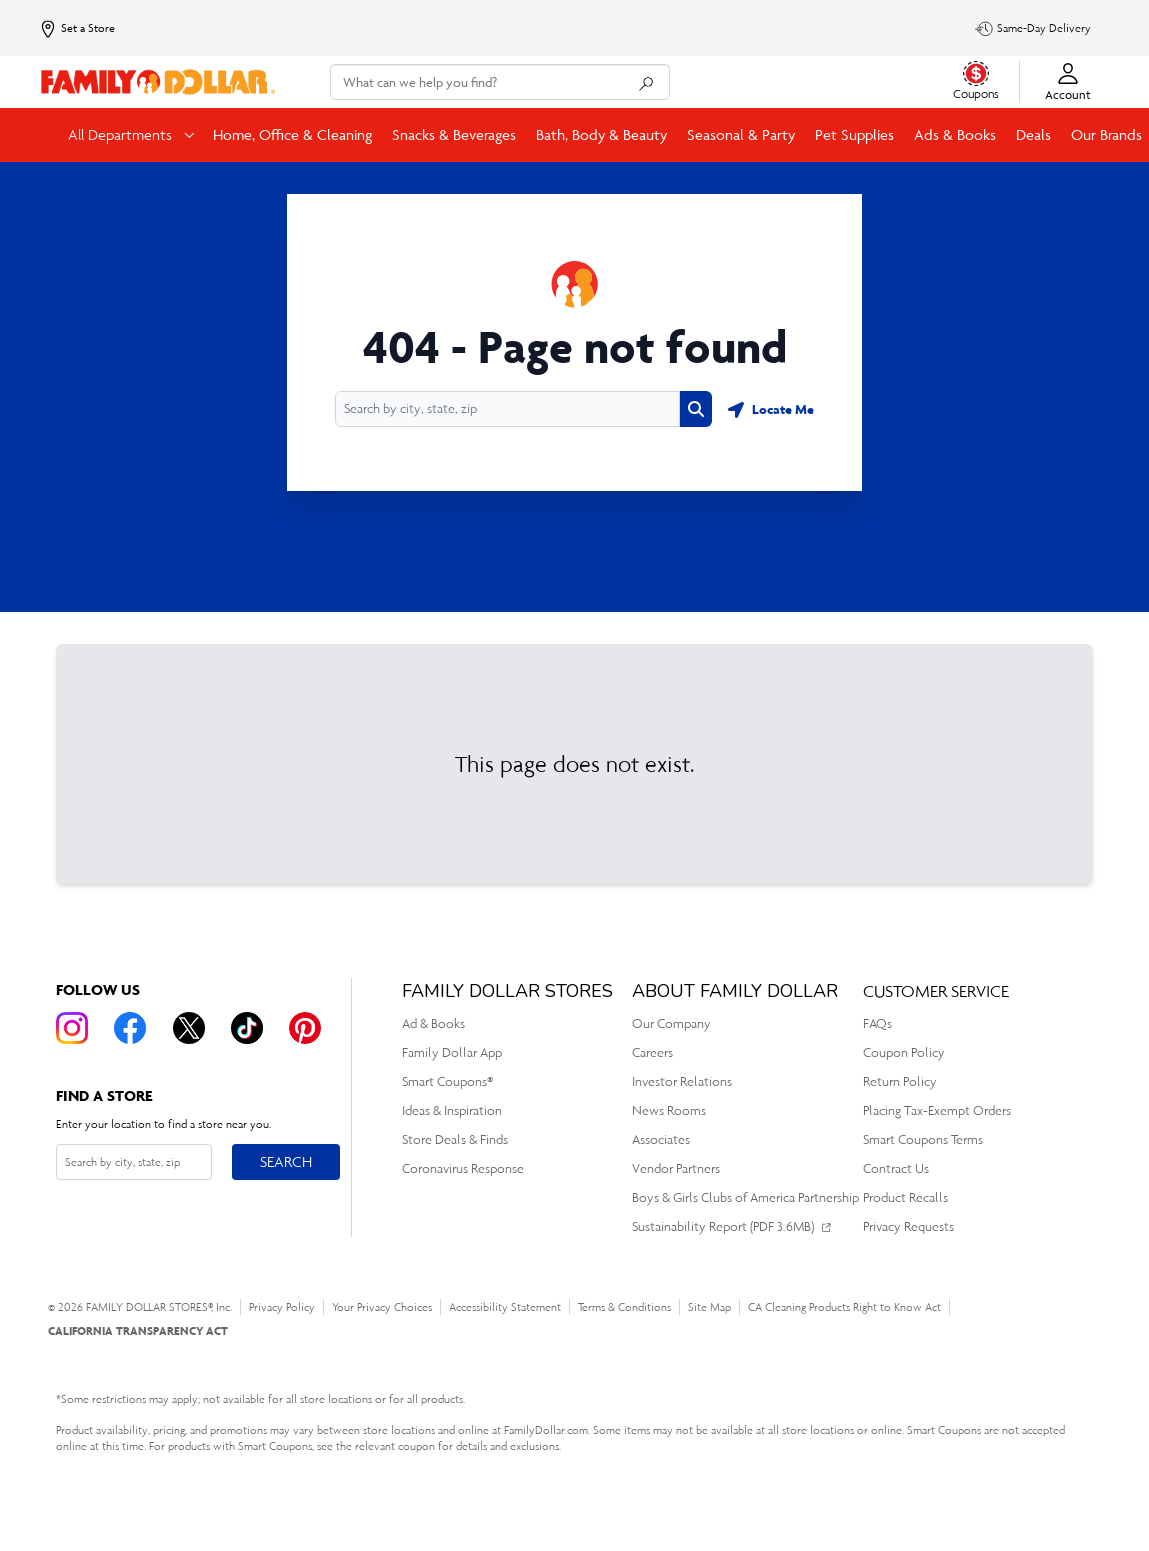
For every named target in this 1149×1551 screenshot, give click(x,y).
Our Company (671, 1023)
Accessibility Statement (505, 1307)
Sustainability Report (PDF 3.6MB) (723, 1226)
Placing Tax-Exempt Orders (937, 1110)
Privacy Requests (908, 1226)
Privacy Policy (282, 1307)
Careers (652, 1052)
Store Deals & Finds (455, 1139)
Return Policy (900, 1081)
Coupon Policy (904, 1052)
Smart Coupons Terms (923, 1139)
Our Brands (1106, 134)
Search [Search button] (285, 1157)
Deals (1033, 134)
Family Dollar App (452, 1052)
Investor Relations (682, 1081)
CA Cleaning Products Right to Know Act (844, 1307)
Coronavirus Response (463, 1168)
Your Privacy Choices (382, 1307)
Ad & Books (433, 1023)
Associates (661, 1139)
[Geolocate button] (771, 409)
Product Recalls (905, 1197)
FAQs (877, 1023)
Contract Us (896, 1168)
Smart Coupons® (447, 1081)
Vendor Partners (676, 1168)
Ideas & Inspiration (452, 1110)
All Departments (122, 134)
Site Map (709, 1307)
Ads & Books (955, 134)
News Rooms (669, 1110)
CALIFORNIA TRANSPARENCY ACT (138, 1330)
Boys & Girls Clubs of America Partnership (745, 1197)
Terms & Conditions (624, 1307)
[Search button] (696, 409)
